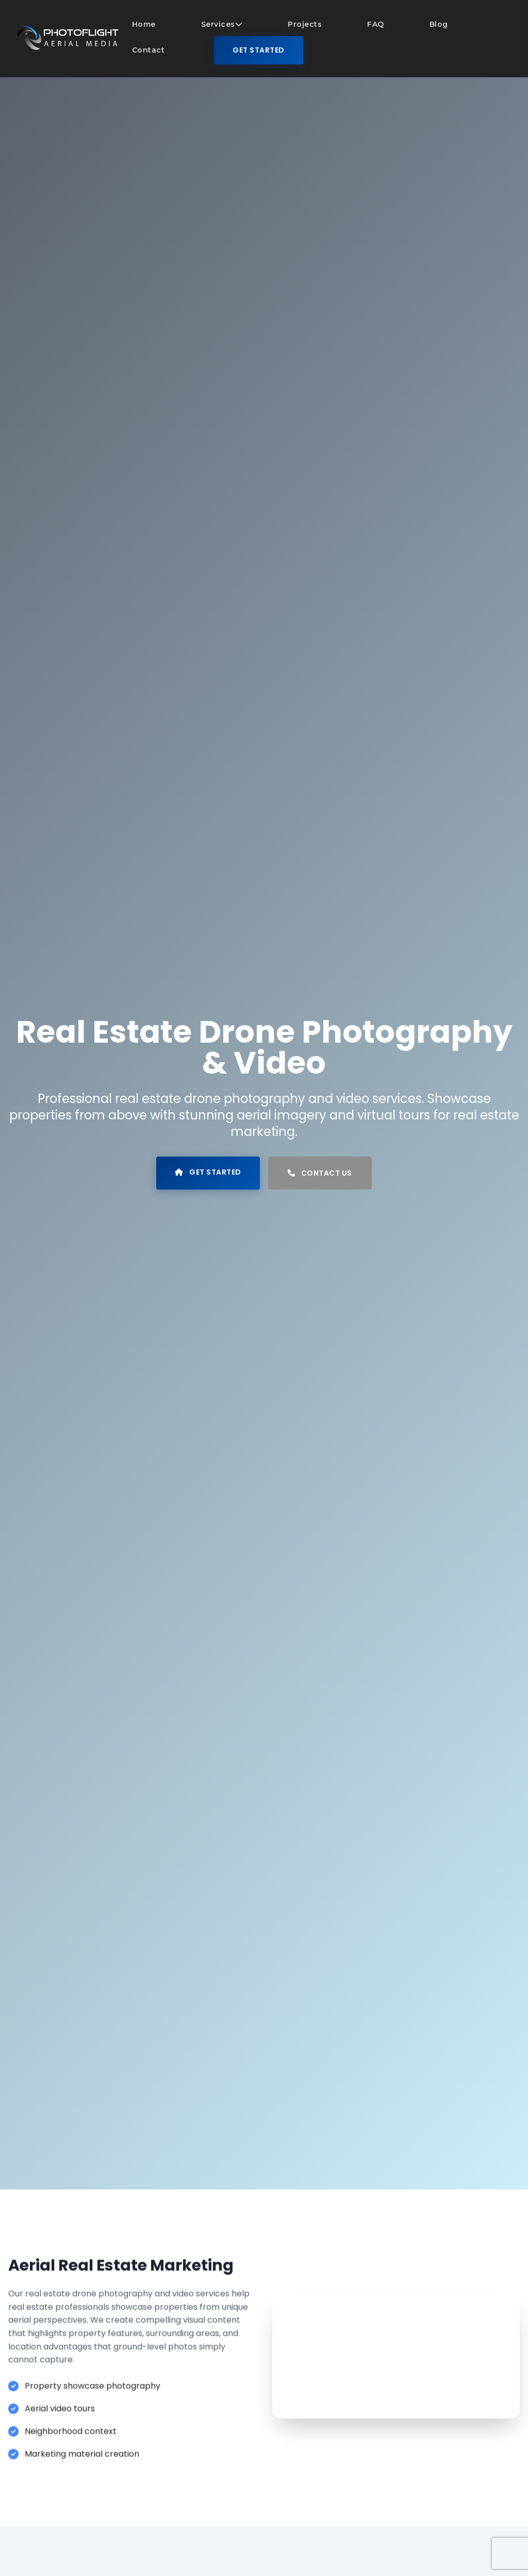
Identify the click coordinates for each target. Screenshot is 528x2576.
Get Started (259, 50)
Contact (148, 50)
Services (222, 24)
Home (144, 24)
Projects (305, 24)
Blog (439, 24)
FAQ (375, 24)
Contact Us (320, 1173)
